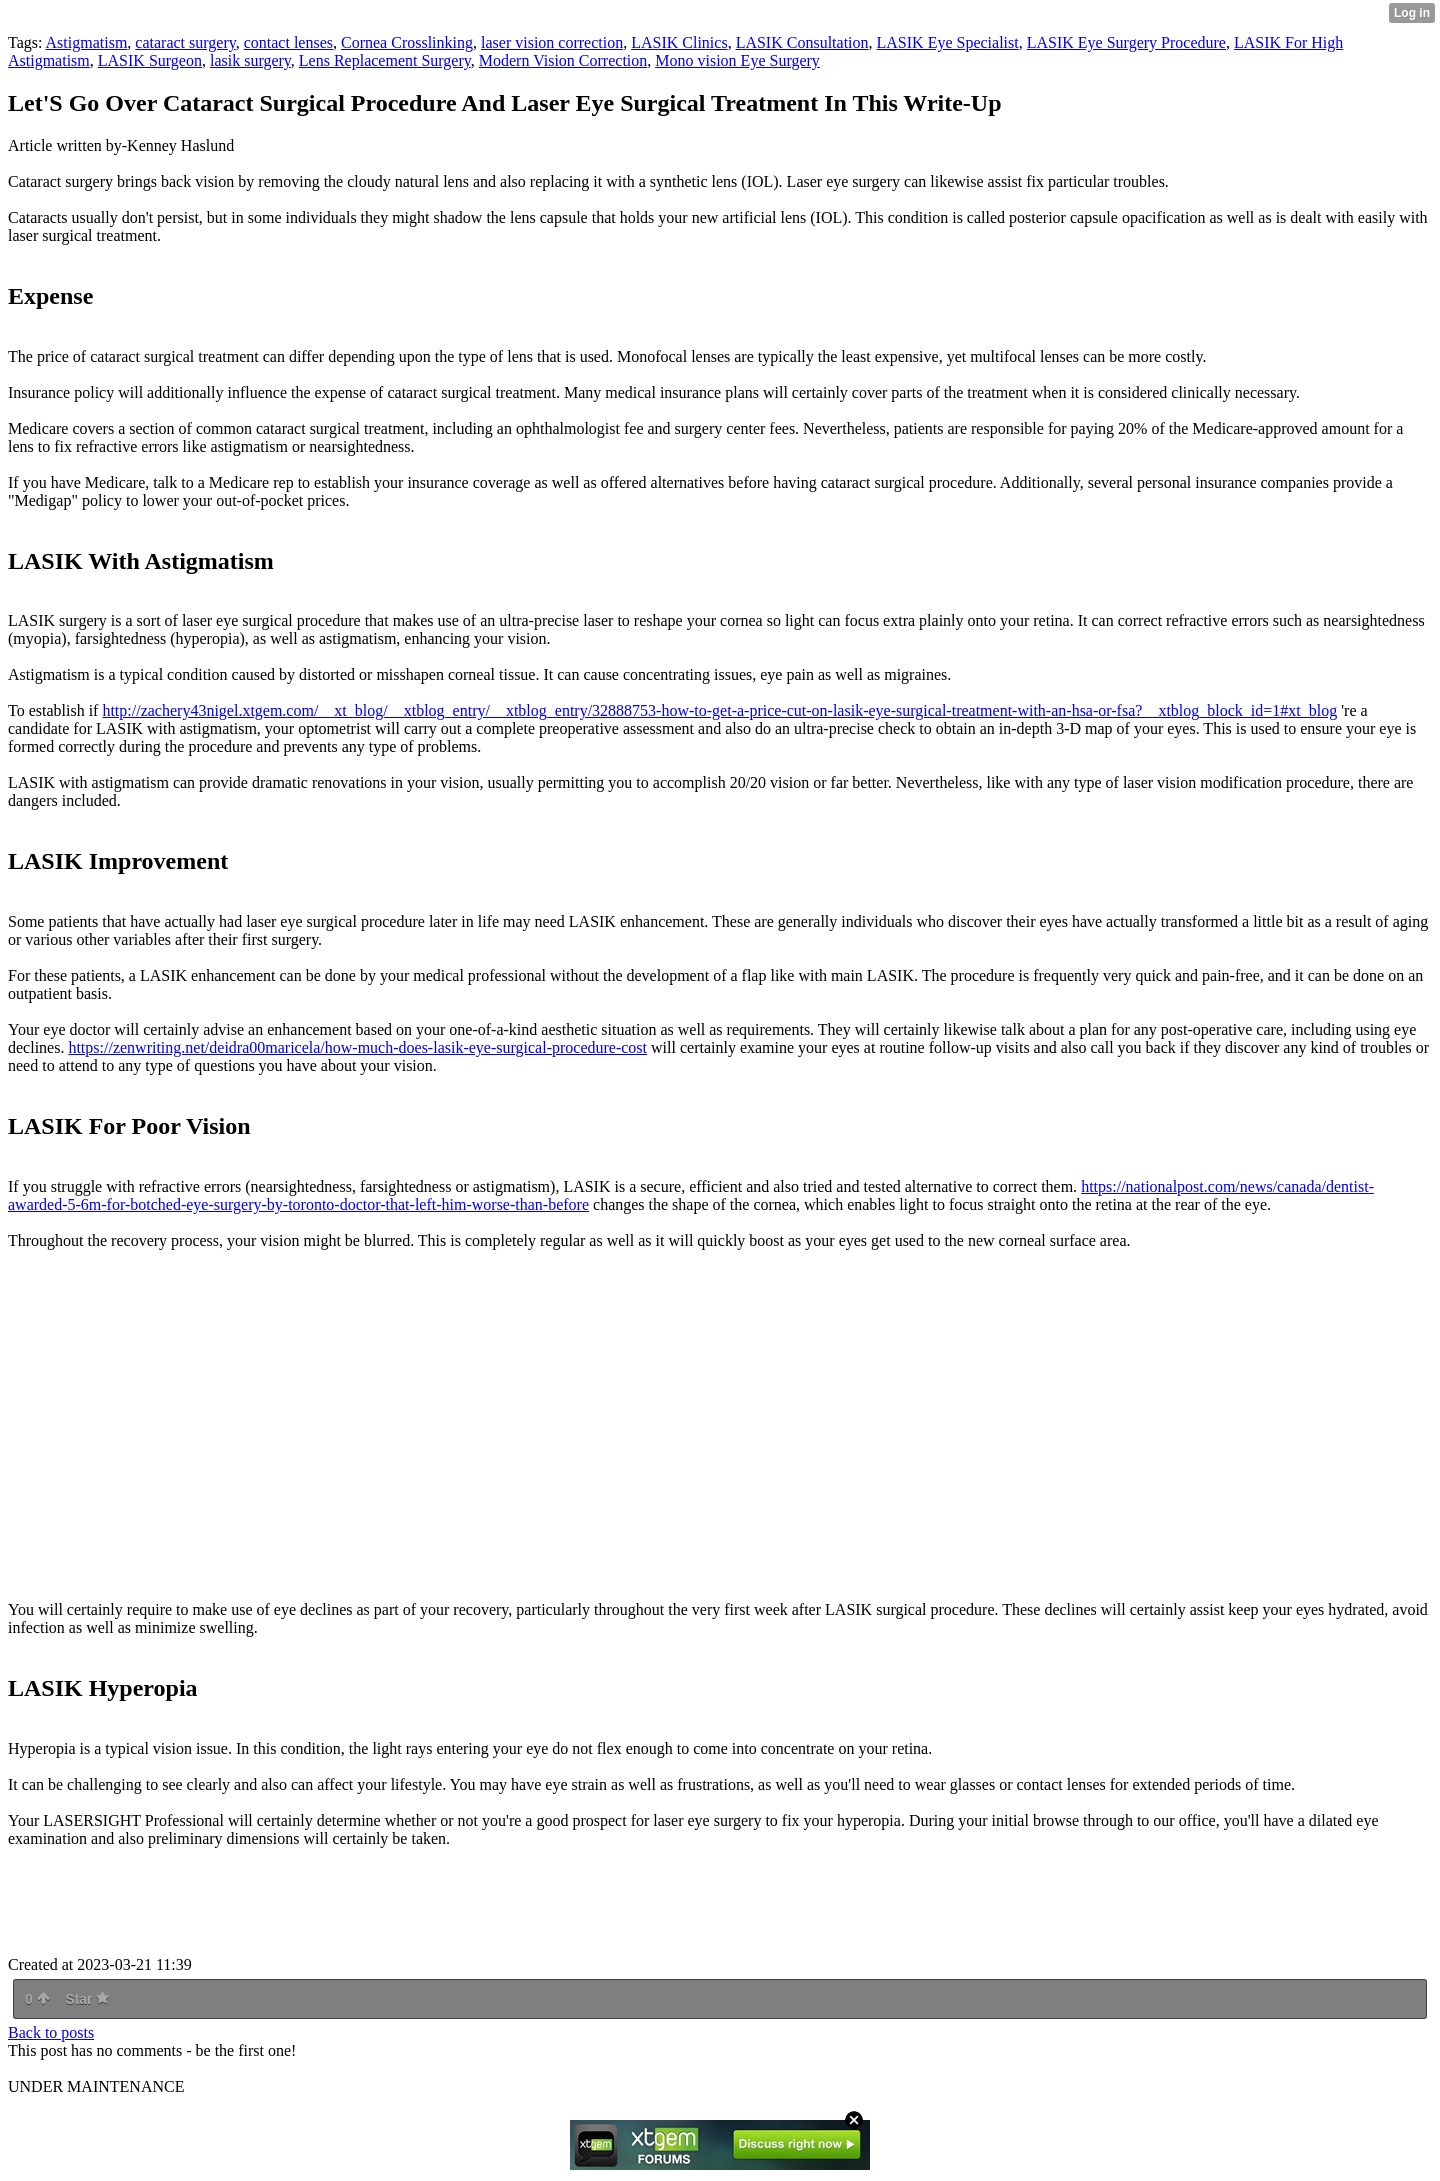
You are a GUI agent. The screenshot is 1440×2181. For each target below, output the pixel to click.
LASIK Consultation (802, 42)
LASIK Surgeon (150, 60)
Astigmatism (87, 42)
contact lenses (288, 42)
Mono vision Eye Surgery (737, 60)
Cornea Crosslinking (407, 42)
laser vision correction (552, 42)
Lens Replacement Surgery (385, 60)
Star (87, 1999)
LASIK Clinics (679, 42)
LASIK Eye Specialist (948, 42)
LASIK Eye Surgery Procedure (1126, 42)
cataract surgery (185, 42)
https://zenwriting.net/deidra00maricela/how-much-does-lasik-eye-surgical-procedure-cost (357, 1047)
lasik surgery (250, 60)
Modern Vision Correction (563, 60)
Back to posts (51, 2032)
